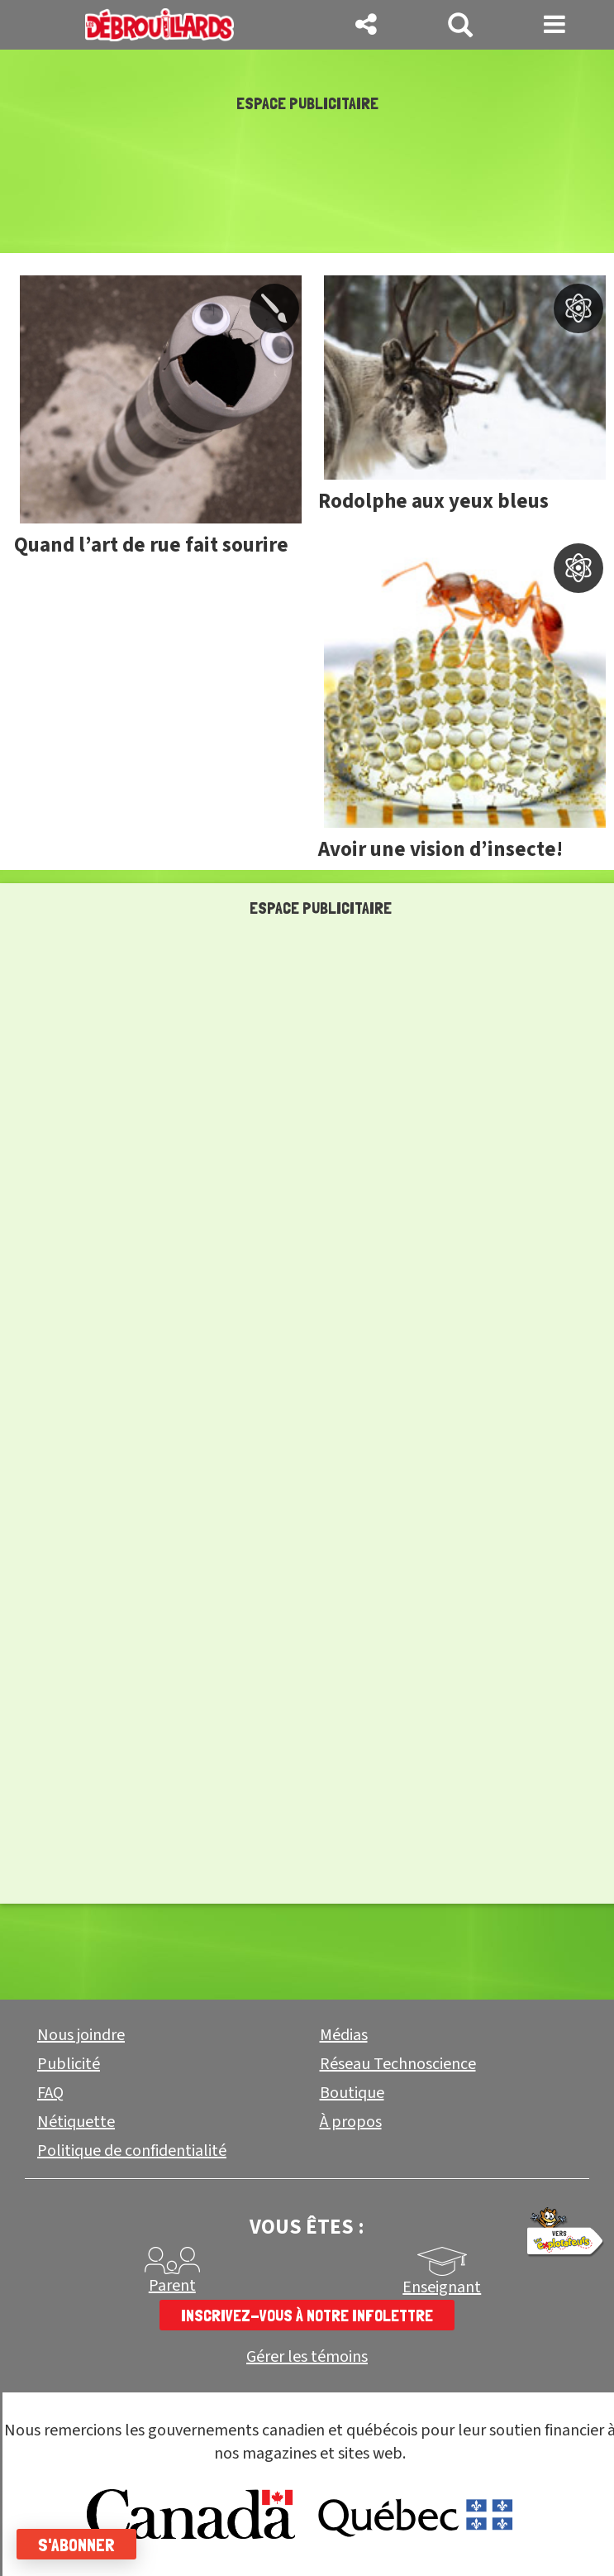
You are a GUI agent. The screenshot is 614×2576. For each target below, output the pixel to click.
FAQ (50, 2093)
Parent (172, 2285)
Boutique (352, 2093)
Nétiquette (76, 2122)
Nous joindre (81, 2035)
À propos (351, 2122)
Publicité (68, 2064)
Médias (344, 2035)
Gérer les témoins (307, 2357)
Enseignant (441, 2287)
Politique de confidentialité (131, 2151)
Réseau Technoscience (398, 2064)
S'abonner (76, 2544)
